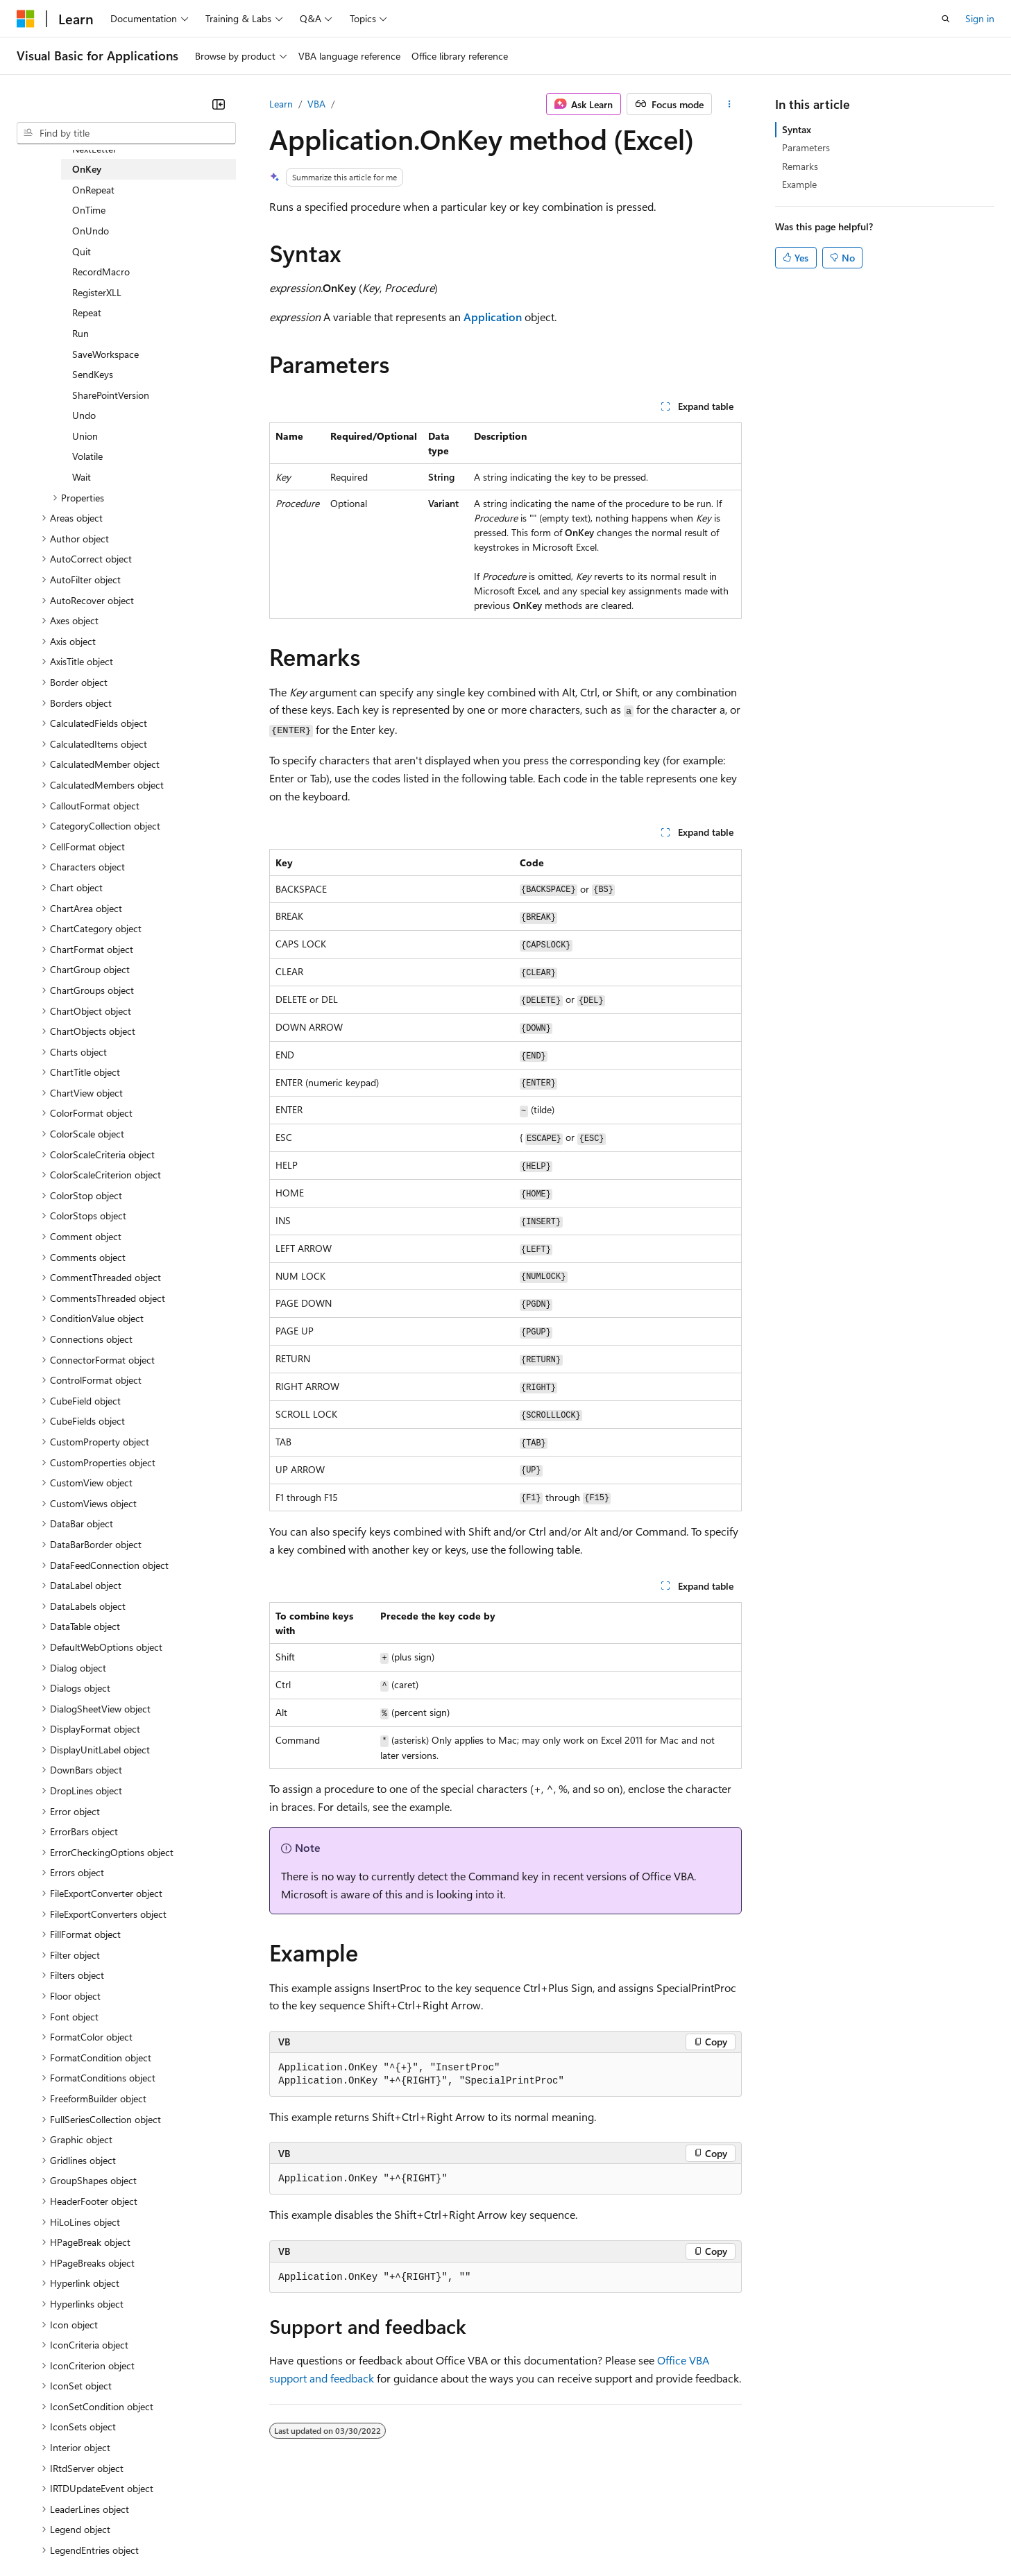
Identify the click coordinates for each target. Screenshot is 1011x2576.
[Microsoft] (26, 19)
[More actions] (729, 104)
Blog (189, 2534)
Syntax (796, 129)
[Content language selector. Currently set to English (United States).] (80, 2500)
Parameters (806, 147)
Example (799, 184)
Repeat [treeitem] (86, 312)
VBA (316, 103)
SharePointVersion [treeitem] (110, 395)
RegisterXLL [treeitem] (96, 292)
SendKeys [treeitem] (92, 374)
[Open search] (946, 18)
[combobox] (126, 133)
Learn (281, 103)
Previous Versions (126, 2534)
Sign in (979, 18)
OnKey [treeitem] (86, 168)
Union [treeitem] (85, 436)
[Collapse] (218, 104)
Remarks (800, 166)
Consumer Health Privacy (398, 2534)
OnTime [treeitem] (88, 209)
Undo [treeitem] (84, 415)
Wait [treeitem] (81, 476)
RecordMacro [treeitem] (101, 271)
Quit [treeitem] (81, 251)
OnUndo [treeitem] (90, 230)
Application (493, 316)
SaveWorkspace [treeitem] (105, 354)
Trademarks (575, 2534)
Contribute (248, 2534)
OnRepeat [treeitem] (93, 189)
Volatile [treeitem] (87, 456)
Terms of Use (506, 2534)
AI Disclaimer (44, 2534)
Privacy (303, 2534)
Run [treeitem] (80, 333)
